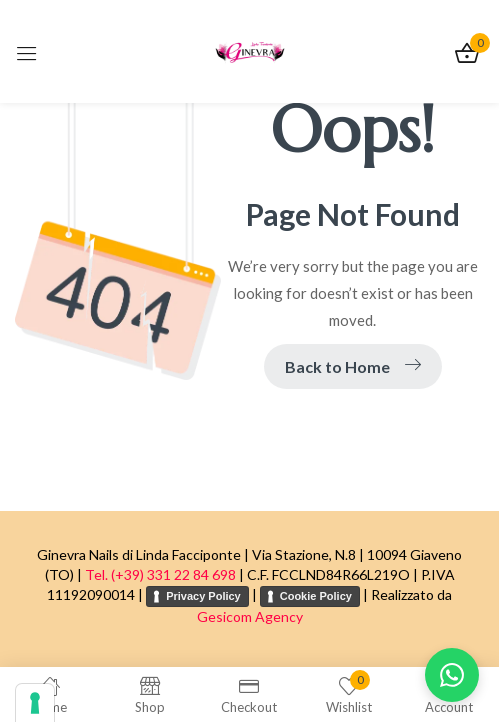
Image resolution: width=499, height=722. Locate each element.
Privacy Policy (203, 596)
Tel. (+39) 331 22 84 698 (160, 574)
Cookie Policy (316, 596)
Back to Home (353, 366)
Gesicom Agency (250, 616)
